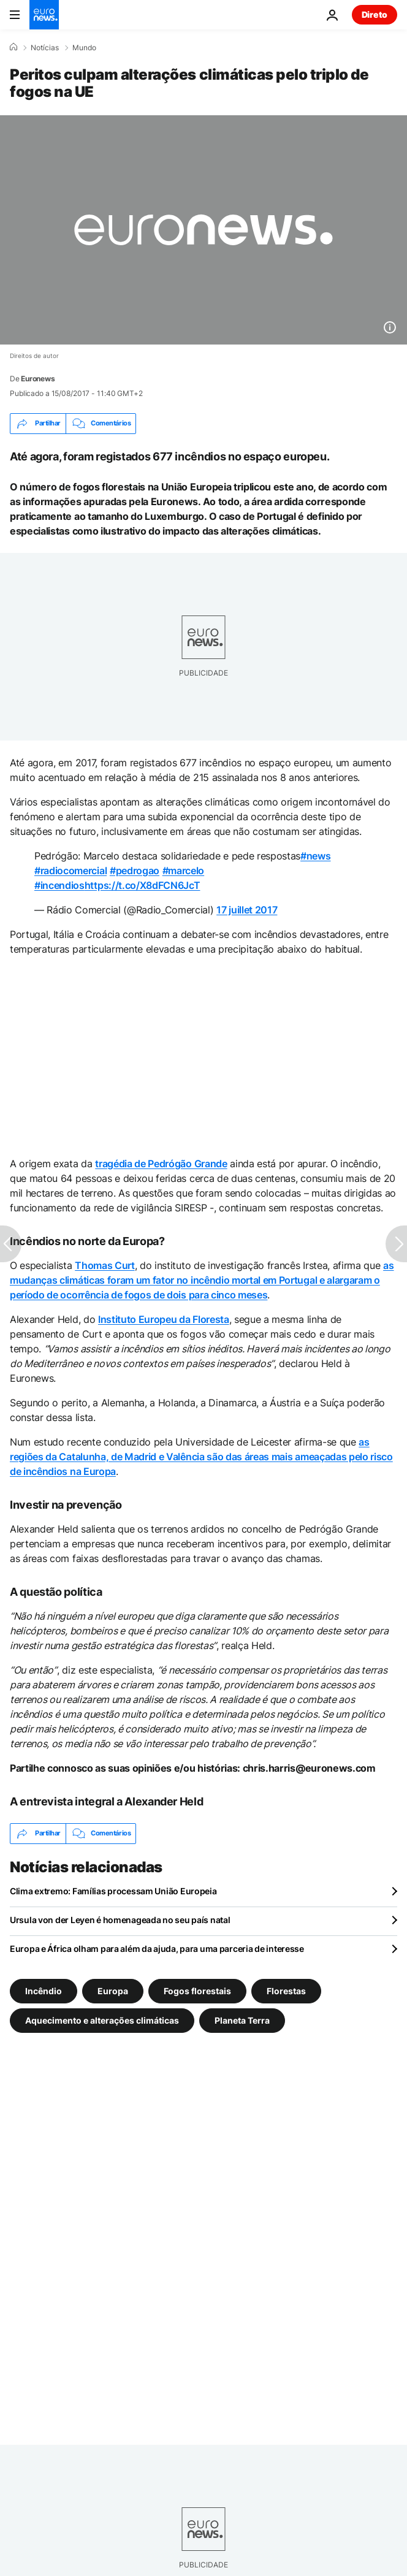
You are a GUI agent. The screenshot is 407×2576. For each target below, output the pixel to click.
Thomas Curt (104, 1265)
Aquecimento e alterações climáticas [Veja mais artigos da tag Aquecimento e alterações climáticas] (102, 2019)
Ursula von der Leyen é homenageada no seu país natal (120, 1920)
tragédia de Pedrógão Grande (161, 1163)
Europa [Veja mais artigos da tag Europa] (112, 1990)
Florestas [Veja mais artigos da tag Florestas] (286, 1990)
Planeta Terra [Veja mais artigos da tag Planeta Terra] (242, 2019)
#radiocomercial (70, 870)
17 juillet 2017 (246, 910)
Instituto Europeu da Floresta (163, 1319)
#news (315, 856)
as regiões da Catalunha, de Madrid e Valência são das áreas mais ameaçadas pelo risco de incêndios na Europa (201, 1456)
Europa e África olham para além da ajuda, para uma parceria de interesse (157, 1948)
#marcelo (183, 870)
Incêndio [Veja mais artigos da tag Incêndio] (43, 1990)
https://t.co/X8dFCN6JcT (142, 885)
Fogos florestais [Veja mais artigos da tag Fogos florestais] (197, 1990)
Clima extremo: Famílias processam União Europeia (113, 1891)
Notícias (45, 47)
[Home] (13, 47)
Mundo (84, 47)
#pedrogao (134, 870)
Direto (374, 14)
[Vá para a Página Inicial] (44, 14)
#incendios (59, 885)
